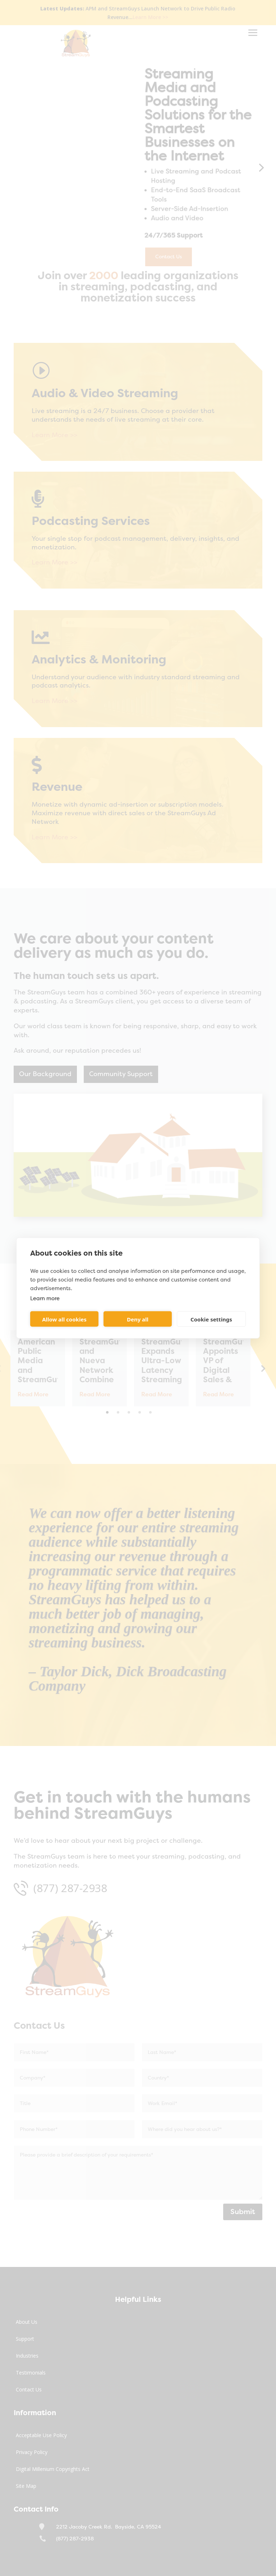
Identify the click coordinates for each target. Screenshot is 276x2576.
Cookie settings (211, 1319)
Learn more (45, 1298)
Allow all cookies (64, 1319)
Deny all (137, 1319)
